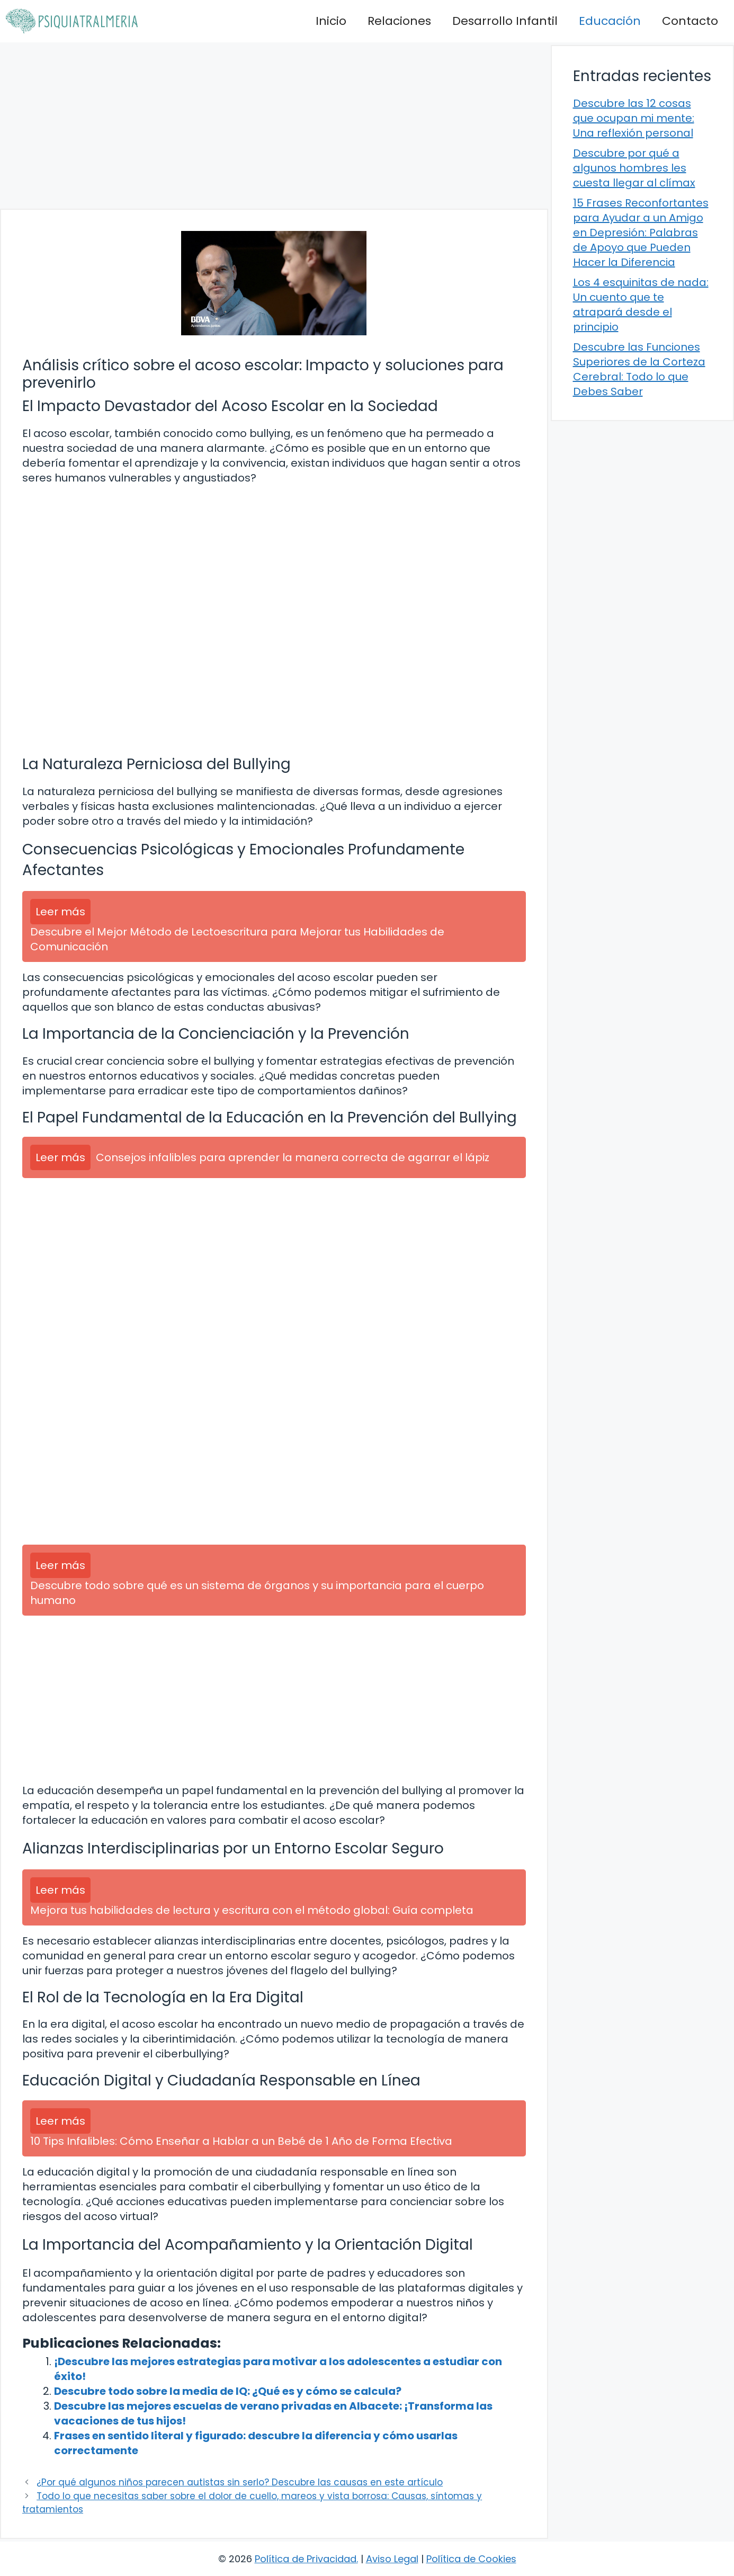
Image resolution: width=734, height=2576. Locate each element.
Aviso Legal (392, 2558)
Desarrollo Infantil (505, 21)
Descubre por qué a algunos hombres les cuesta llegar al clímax (634, 168)
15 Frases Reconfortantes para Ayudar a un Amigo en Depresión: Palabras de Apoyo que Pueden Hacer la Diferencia (641, 232)
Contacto (690, 21)
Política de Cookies (471, 2558)
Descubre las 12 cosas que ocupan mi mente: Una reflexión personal (633, 118)
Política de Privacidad (305, 2558)
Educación (610, 21)
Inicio (331, 21)
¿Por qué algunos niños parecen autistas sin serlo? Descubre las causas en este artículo (240, 2482)
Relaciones (399, 21)
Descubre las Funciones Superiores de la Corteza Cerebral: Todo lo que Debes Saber (639, 369)
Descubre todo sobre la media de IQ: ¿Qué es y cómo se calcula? (227, 2391)
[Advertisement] (274, 125)
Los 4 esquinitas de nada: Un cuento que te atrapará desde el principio (641, 304)
